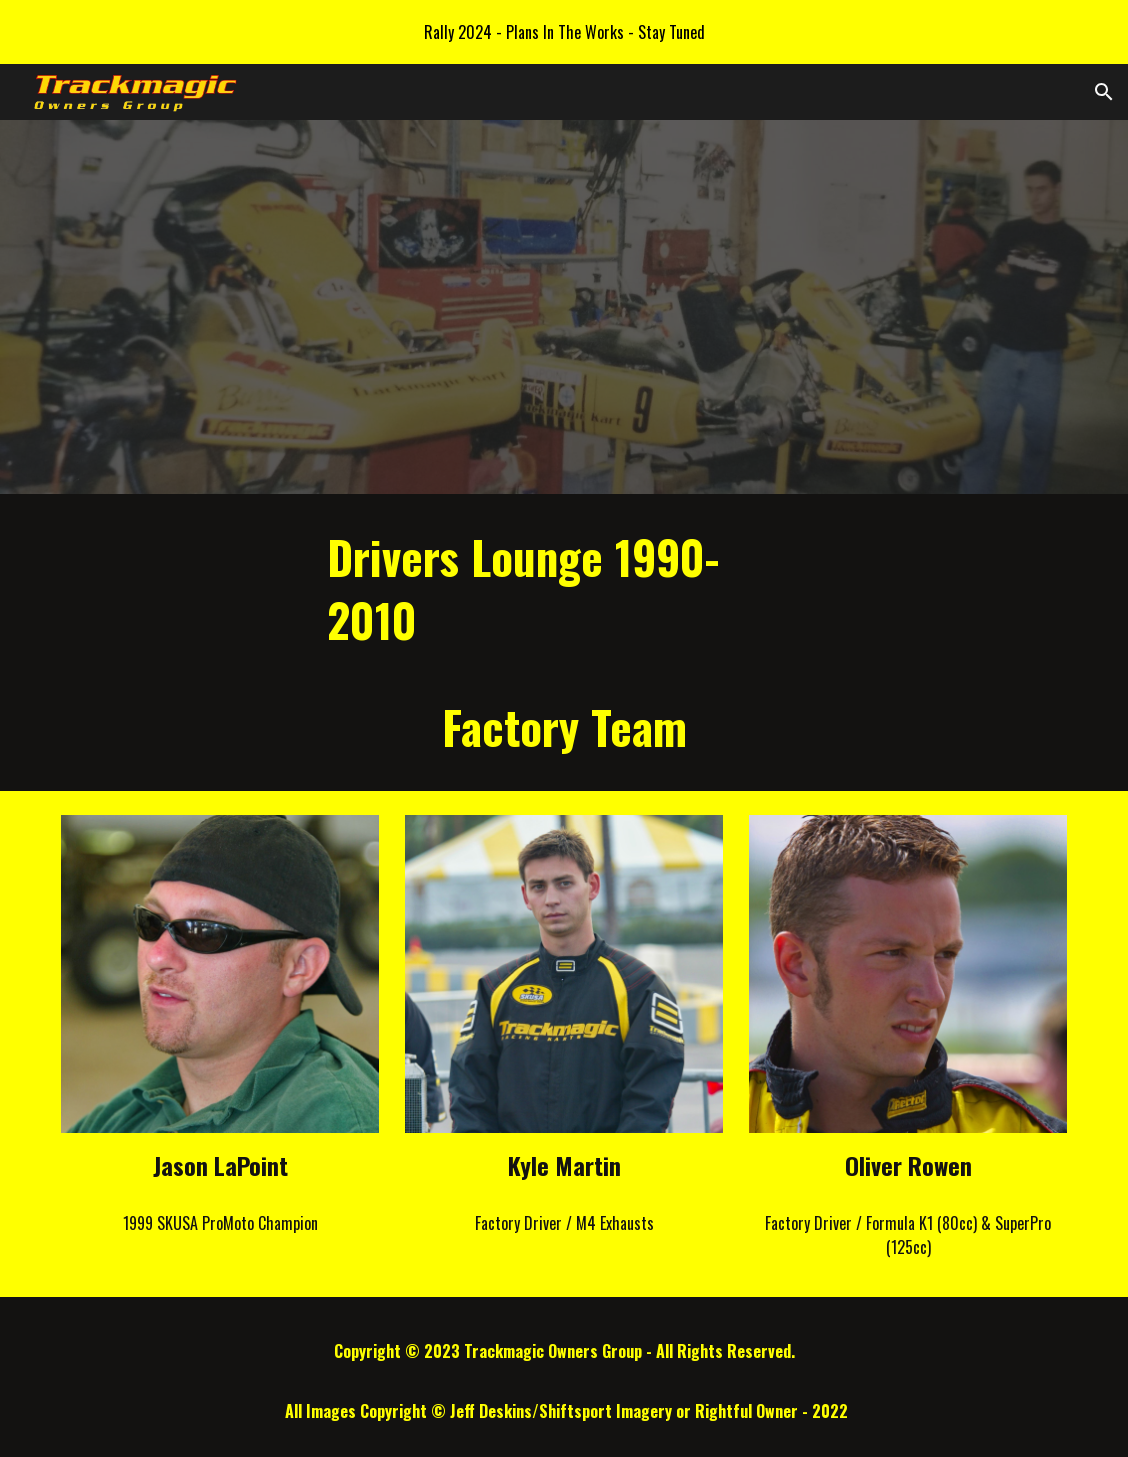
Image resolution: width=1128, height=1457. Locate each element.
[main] (564, 642)
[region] (564, 32)
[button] (1104, 92)
